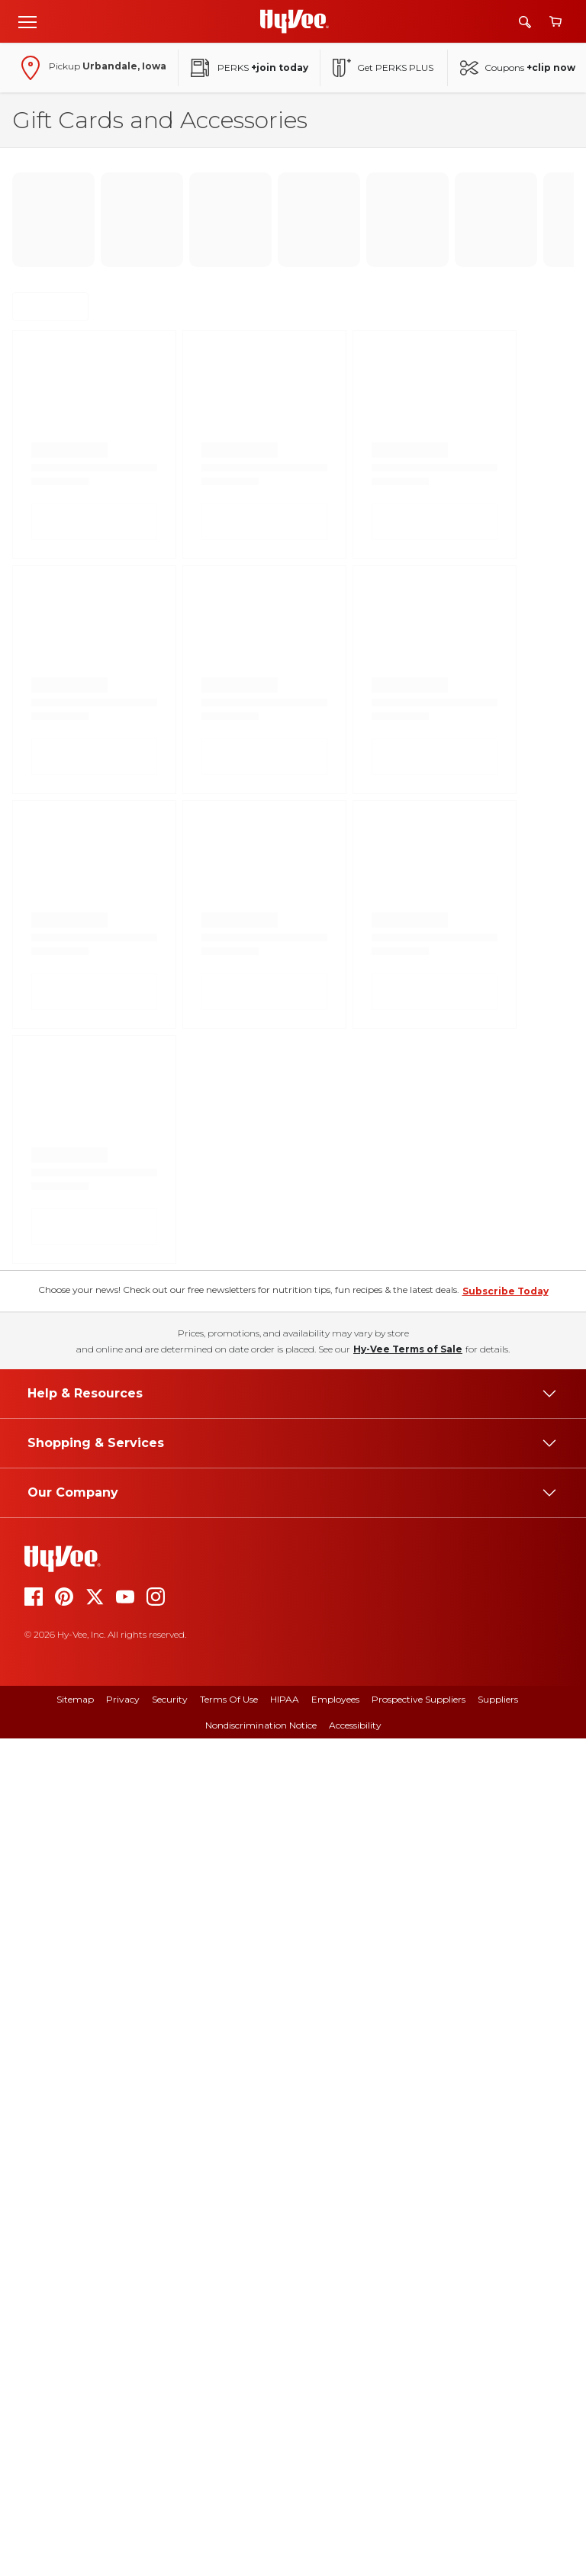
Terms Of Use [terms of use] (229, 2536)
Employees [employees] (335, 2536)
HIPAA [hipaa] (284, 2536)
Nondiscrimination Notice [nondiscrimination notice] (261, 2562)
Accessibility (355, 2562)
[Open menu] (27, 21)
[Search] (525, 21)
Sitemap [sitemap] (75, 2536)
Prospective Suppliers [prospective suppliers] (418, 2536)
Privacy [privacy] (123, 2536)
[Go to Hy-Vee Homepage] (294, 21)
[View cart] (555, 21)
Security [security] (170, 2536)
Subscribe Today (505, 2128)
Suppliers (498, 2536)
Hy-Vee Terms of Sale (407, 2186)
